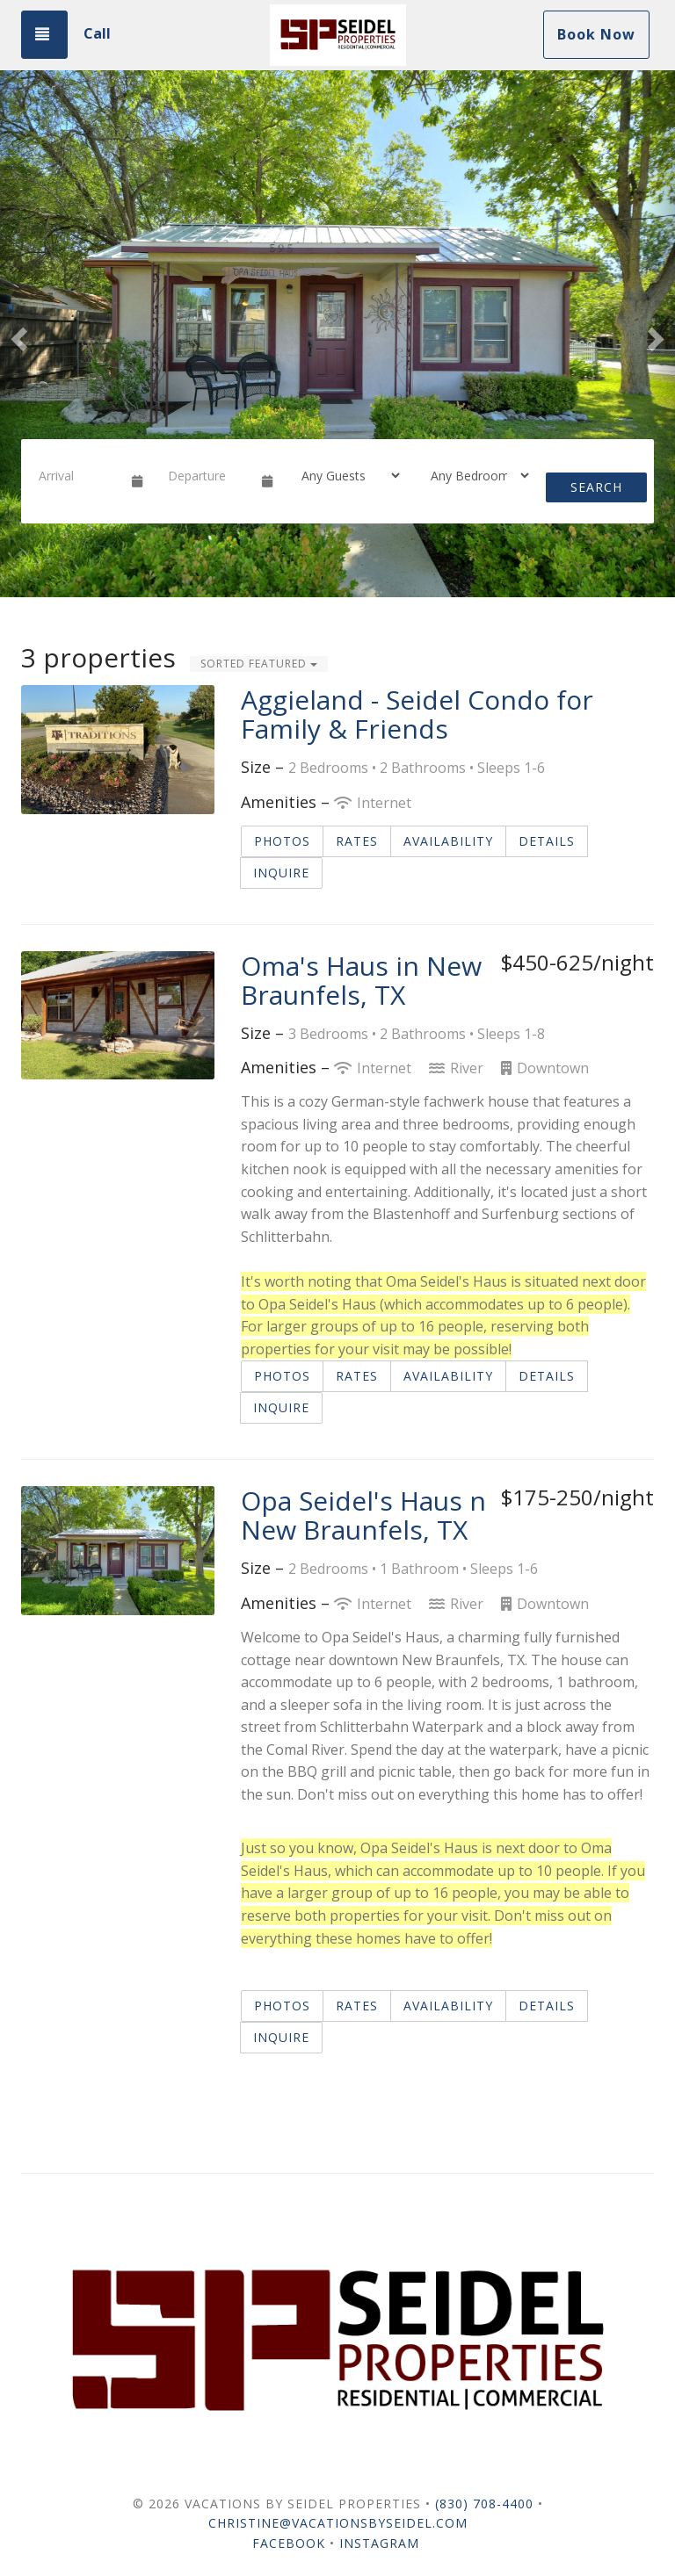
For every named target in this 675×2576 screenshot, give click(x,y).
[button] (16, 333)
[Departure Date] (207, 475)
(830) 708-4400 (484, 2503)
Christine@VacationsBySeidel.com (338, 2523)
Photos (282, 841)
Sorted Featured (258, 663)
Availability (448, 841)
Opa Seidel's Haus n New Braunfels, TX (363, 1515)
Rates (357, 841)
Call (97, 33)
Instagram (379, 2543)
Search (596, 487)
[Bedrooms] (474, 475)
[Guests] (345, 475)
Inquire (281, 872)
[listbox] (337, 333)
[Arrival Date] (77, 475)
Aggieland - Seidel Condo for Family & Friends (417, 714)
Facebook (288, 2543)
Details (547, 841)
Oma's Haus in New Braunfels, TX (361, 980)
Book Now (596, 34)
